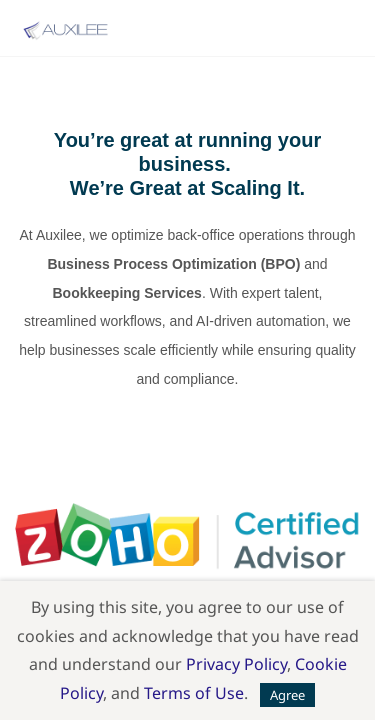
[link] (187, 517)
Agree (287, 695)
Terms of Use (194, 693)
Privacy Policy (236, 664)
